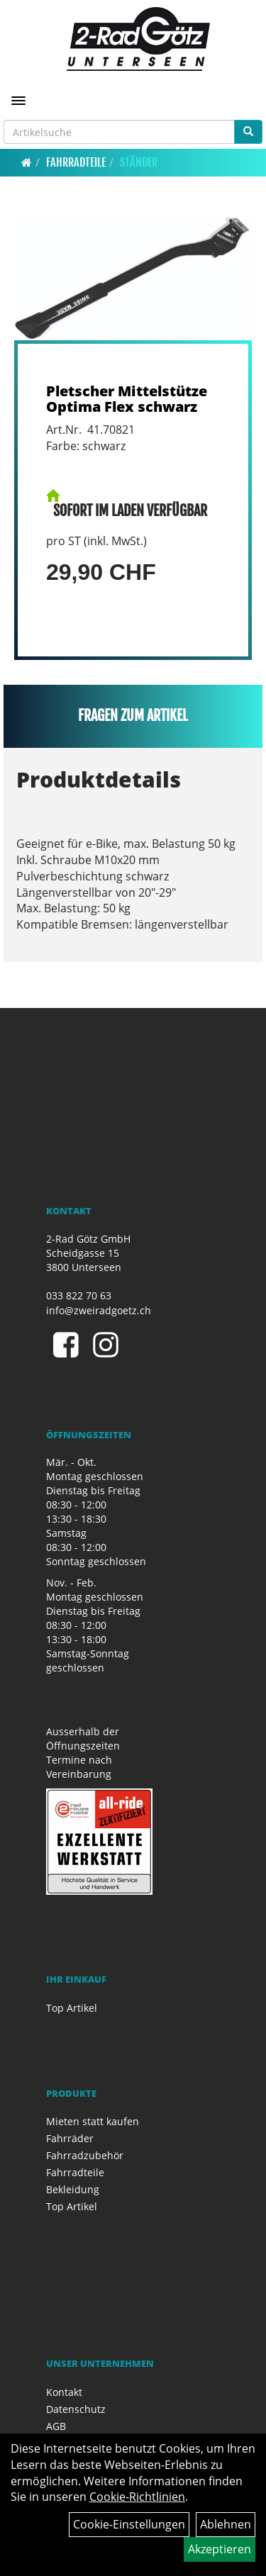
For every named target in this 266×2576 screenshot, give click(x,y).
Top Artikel (71, 2008)
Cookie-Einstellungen (129, 2524)
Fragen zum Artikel (133, 715)
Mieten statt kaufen (92, 2121)
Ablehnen (225, 2524)
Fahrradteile (76, 162)
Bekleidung (72, 2189)
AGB (56, 2426)
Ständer (138, 162)
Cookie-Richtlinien (137, 2496)
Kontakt (64, 2392)
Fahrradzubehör (84, 2155)
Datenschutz (76, 2409)
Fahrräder (70, 2138)
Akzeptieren (219, 2549)
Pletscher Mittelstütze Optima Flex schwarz (126, 398)
